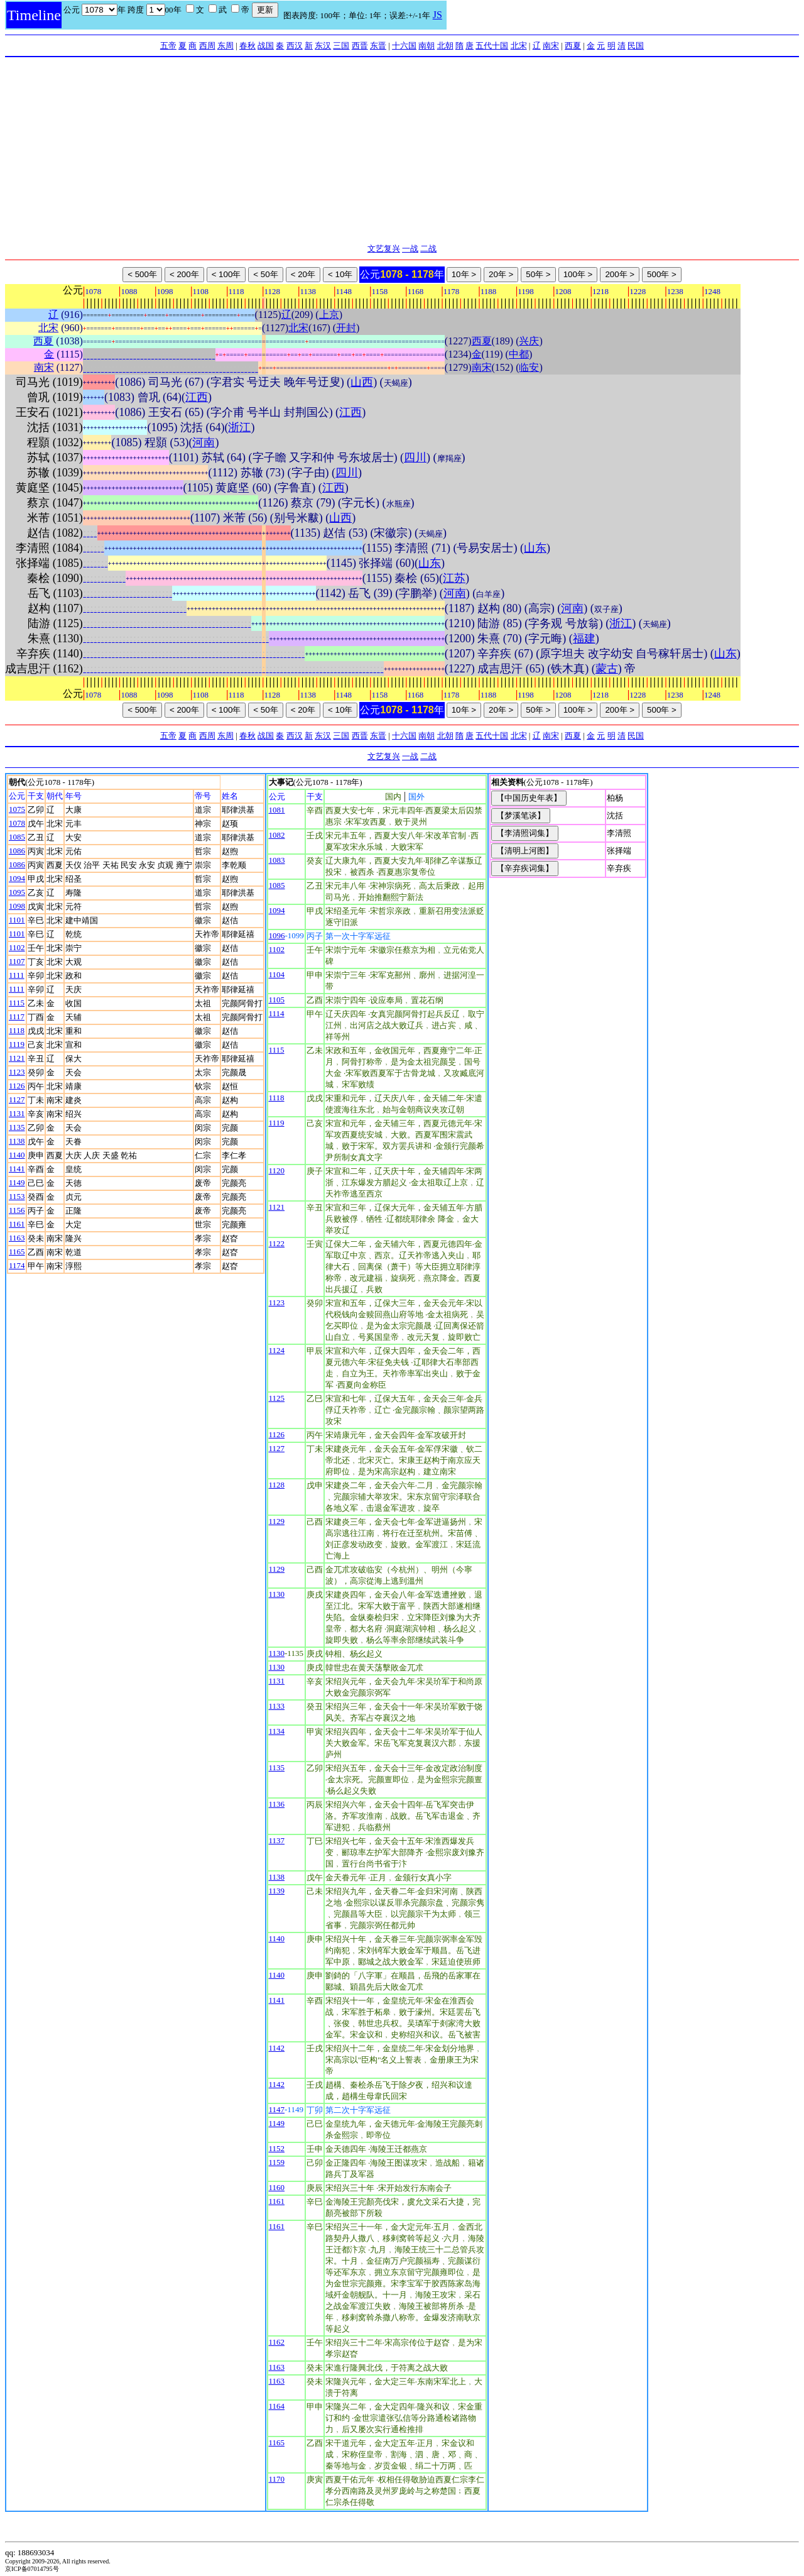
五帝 (168, 45)
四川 (415, 457)
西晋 (360, 45)
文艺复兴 (383, 248)
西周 (207, 45)
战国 (266, 45)
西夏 (573, 45)
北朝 (445, 45)
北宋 (519, 45)
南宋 (551, 45)
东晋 (378, 45)
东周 (225, 45)
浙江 (239, 427)
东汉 (323, 45)
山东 (535, 548)
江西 (196, 397)
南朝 (426, 45)
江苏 (454, 578)
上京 (329, 314)
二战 (428, 248)
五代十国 (491, 45)
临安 (529, 367)
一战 (410, 248)
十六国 (404, 45)
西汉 (294, 45)
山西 (361, 382)
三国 (341, 45)
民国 (635, 45)
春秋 (247, 45)
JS (437, 14)
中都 (519, 354)
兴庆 (529, 341)
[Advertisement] (402, 151)
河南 (203, 442)
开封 (346, 327)
